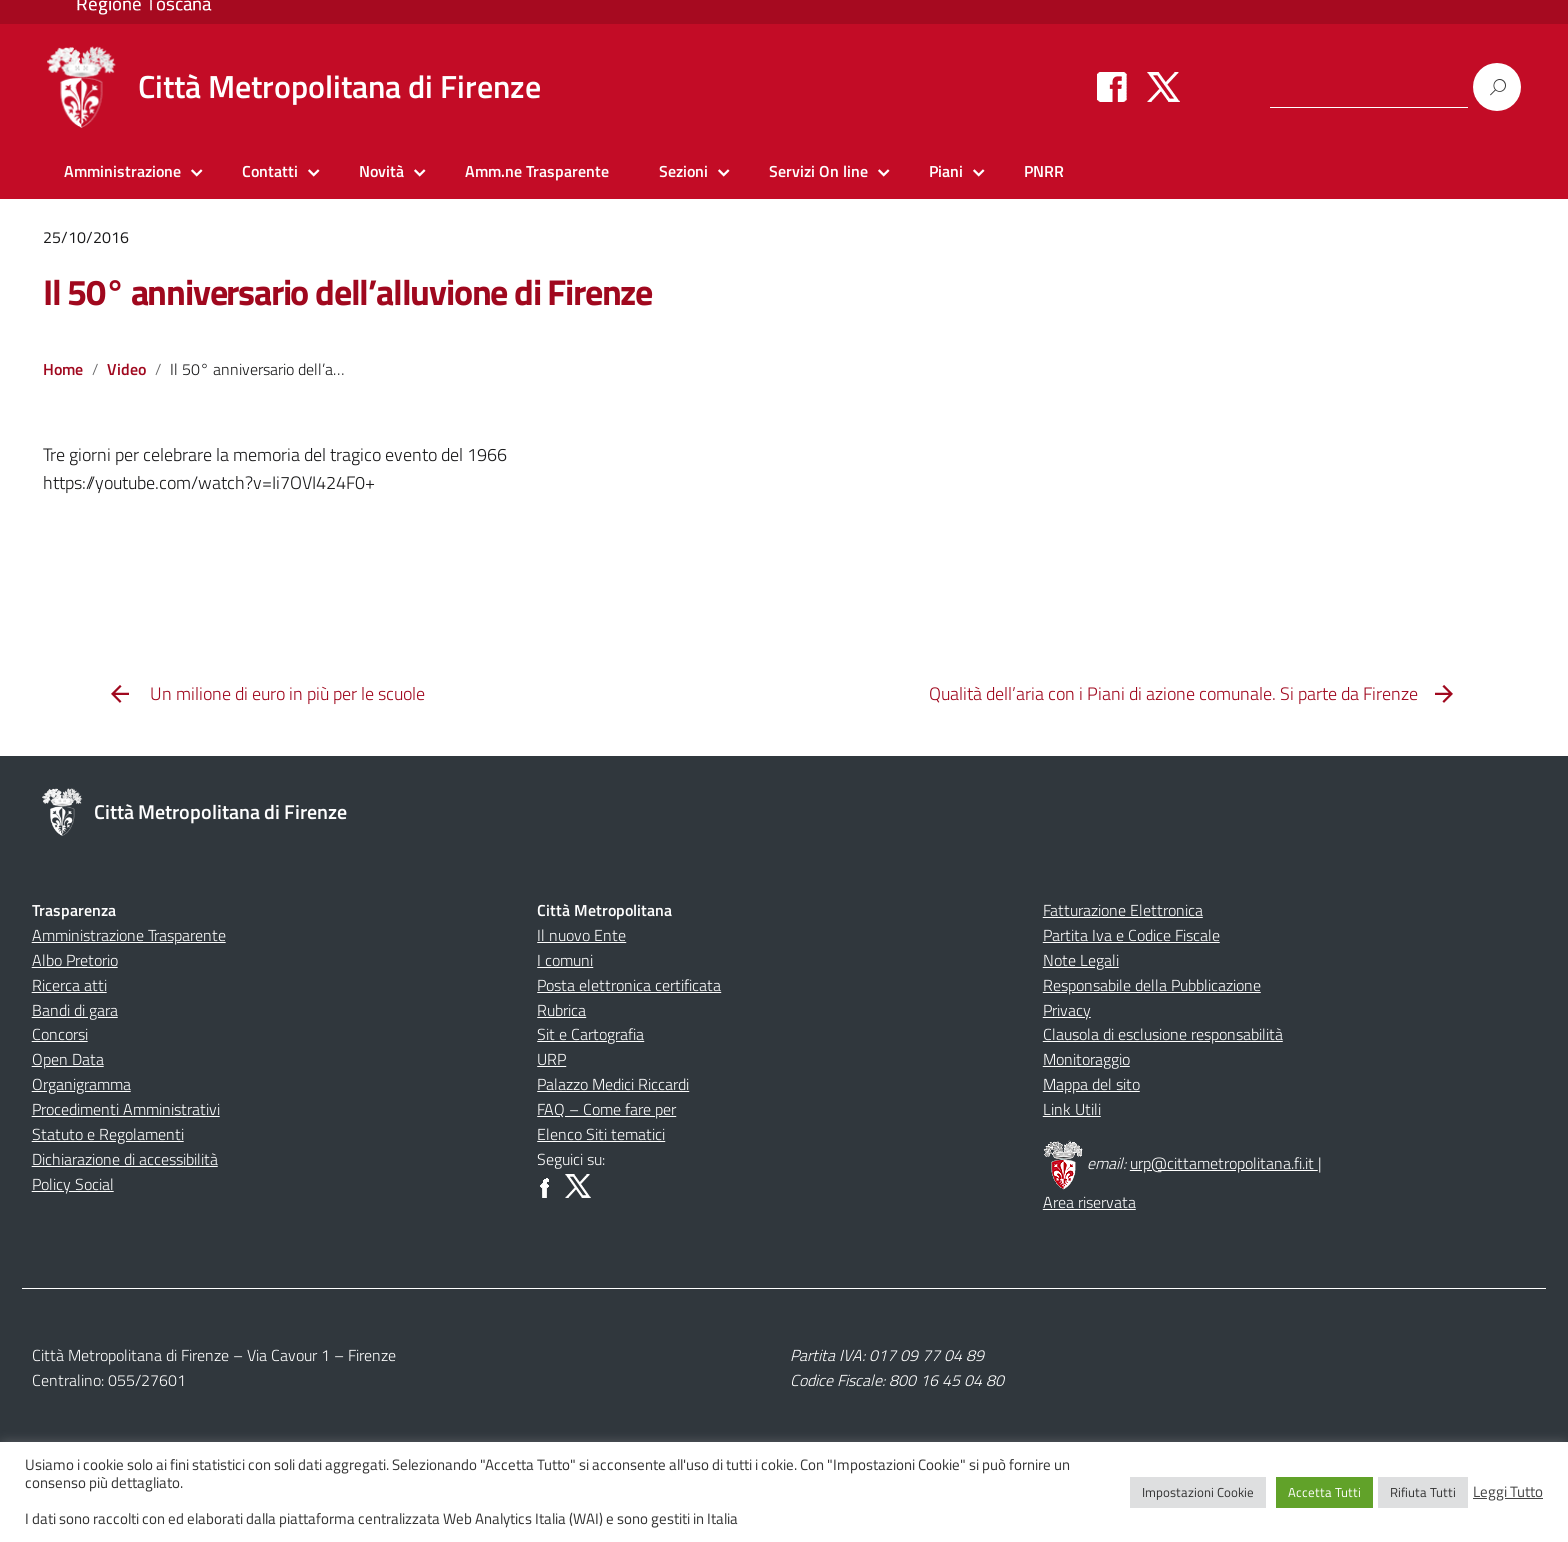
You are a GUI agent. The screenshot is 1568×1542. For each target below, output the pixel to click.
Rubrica (561, 1010)
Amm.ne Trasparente (537, 171)
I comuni (565, 960)
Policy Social (73, 1184)
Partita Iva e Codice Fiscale (1131, 935)
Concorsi (60, 1034)
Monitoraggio (1086, 1059)
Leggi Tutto (1508, 1492)
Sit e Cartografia (590, 1034)
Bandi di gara (75, 1010)
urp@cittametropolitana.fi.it (1224, 1163)
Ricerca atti (69, 985)
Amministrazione (122, 171)
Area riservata (1089, 1202)
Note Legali (1081, 960)
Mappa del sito (1091, 1084)
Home (63, 369)
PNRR (1044, 171)
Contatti (270, 171)
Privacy (1067, 1010)
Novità (381, 171)
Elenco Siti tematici (601, 1134)
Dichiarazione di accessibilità (125, 1159)
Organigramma (81, 1084)
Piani (946, 171)
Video (126, 369)
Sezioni (683, 171)
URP (551, 1059)
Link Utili (1072, 1109)
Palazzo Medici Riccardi (613, 1084)
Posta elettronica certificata (629, 985)
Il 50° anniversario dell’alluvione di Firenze (347, 291)
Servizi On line (818, 171)
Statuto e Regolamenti (108, 1134)
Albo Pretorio (75, 960)
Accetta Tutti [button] (1324, 1492)
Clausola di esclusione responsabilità (1163, 1034)
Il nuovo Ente (581, 935)
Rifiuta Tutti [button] (1423, 1492)
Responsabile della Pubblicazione (1152, 985)
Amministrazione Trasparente (129, 935)
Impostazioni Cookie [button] (1198, 1492)
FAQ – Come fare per (606, 1109)
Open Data (68, 1059)
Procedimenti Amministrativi (126, 1109)
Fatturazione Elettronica (1123, 910)
